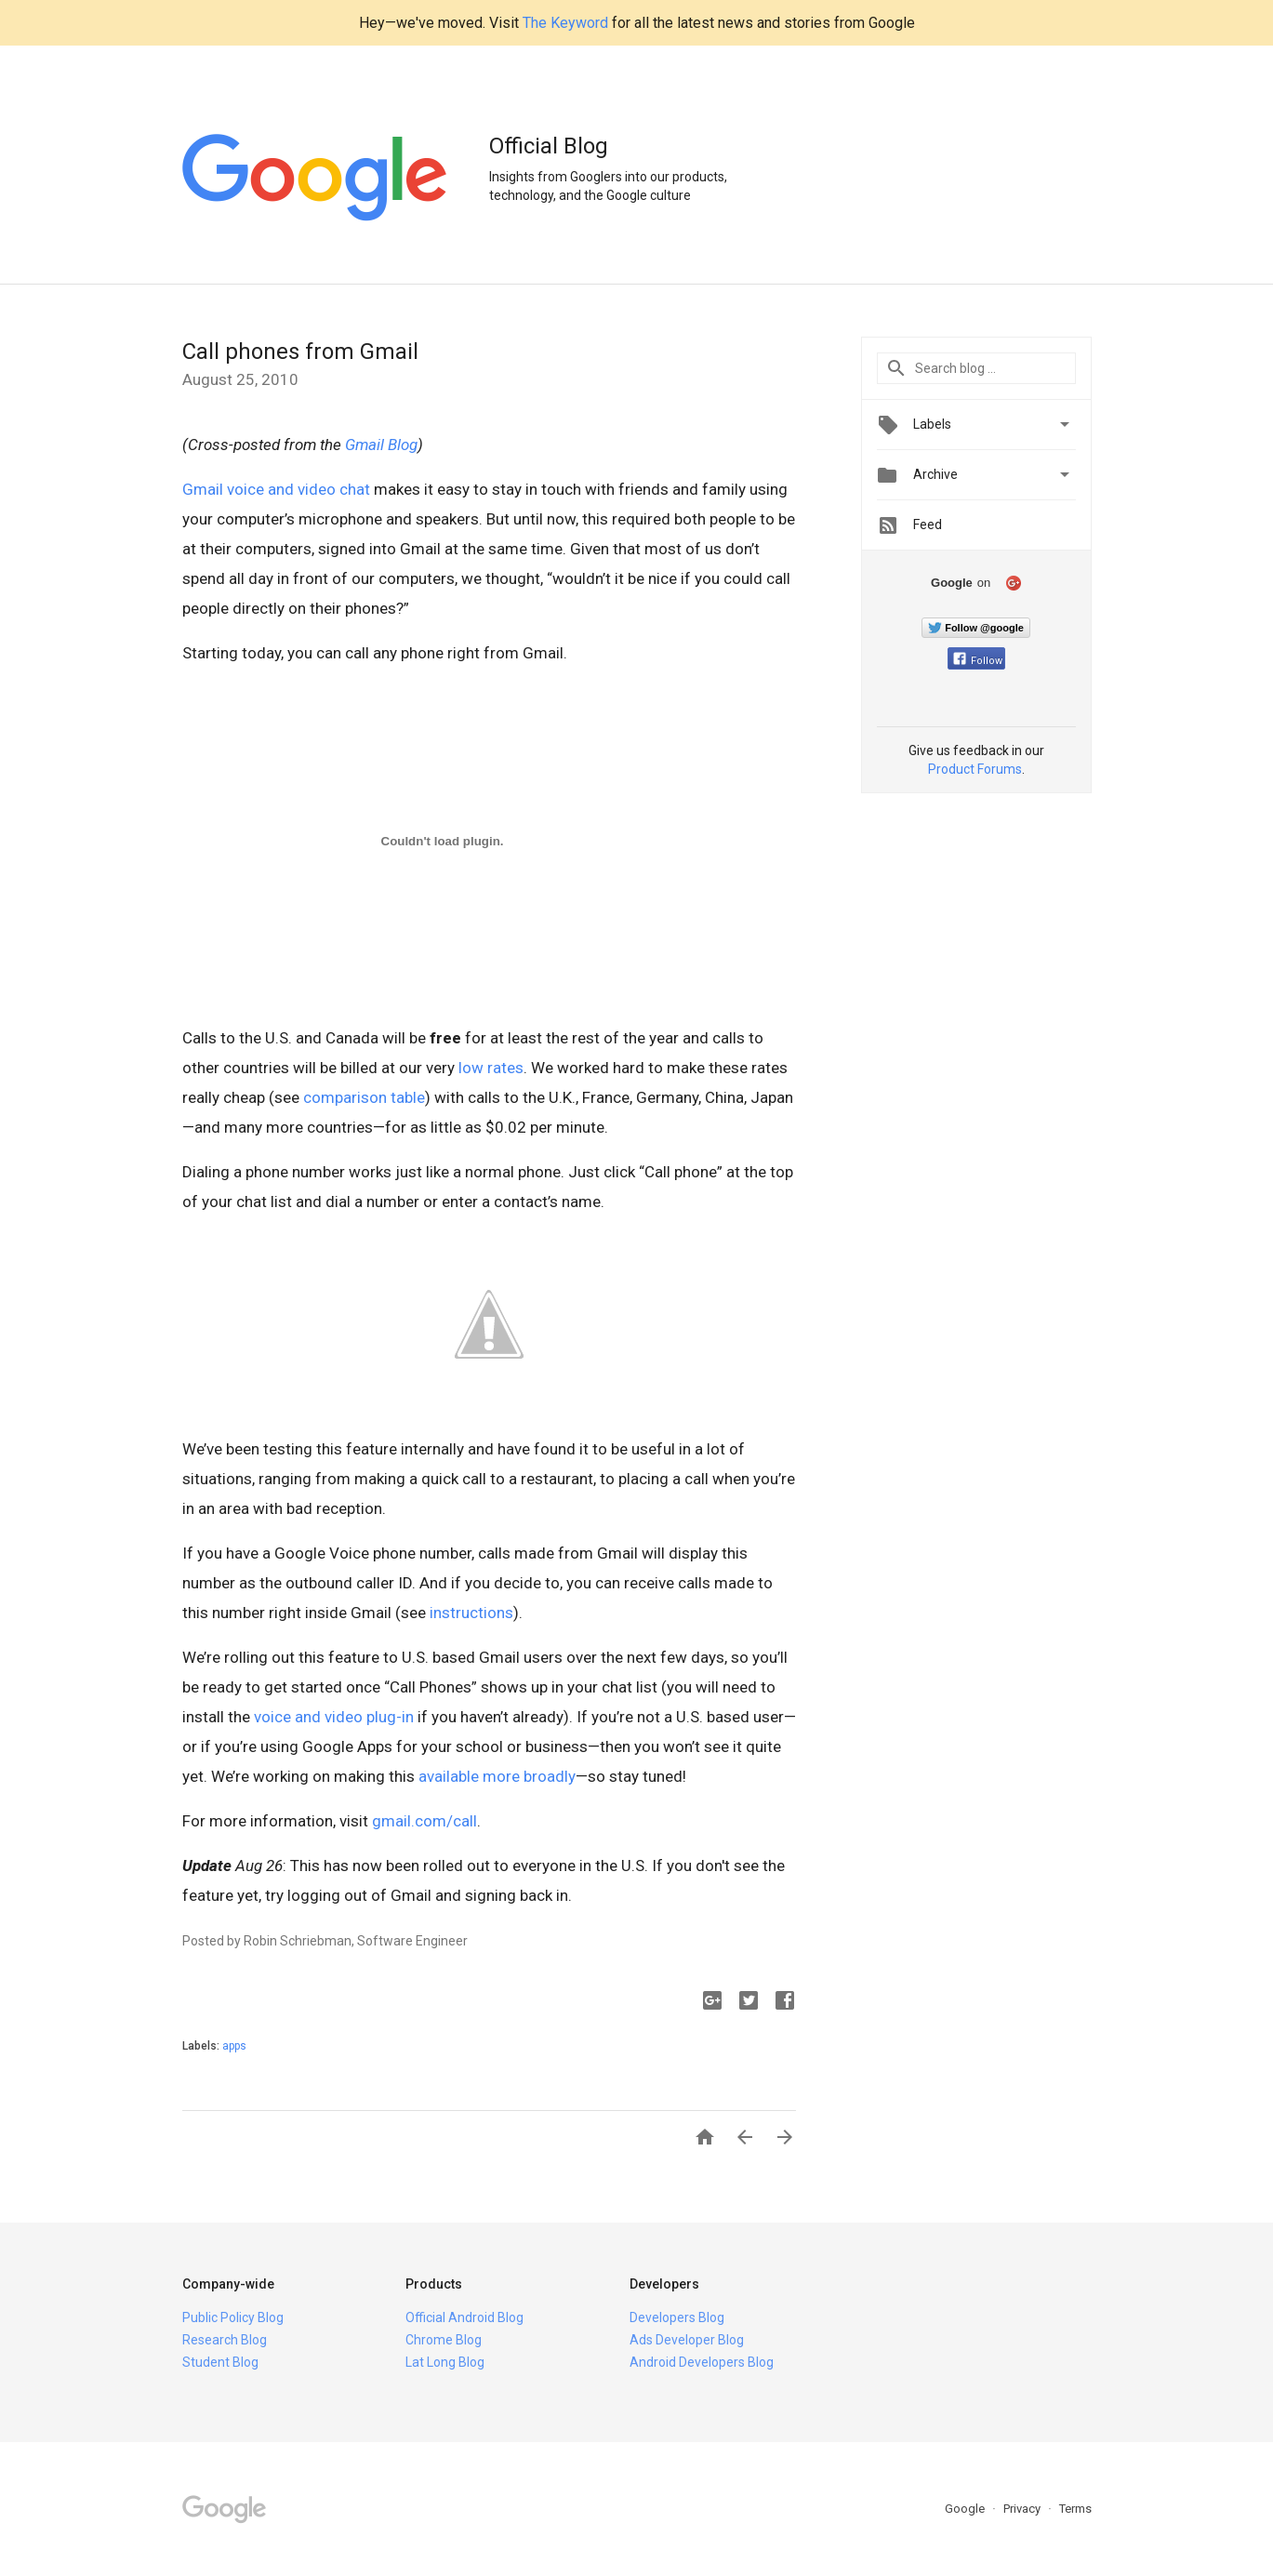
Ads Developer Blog (687, 2339)
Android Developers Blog (702, 2362)
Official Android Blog (464, 2317)
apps (234, 2045)
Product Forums (975, 769)
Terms (1075, 2509)
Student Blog (220, 2362)
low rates (491, 1067)
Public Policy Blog (233, 2317)
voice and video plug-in (334, 1716)
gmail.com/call (424, 1821)
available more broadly (497, 1776)
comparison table (364, 1097)
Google (966, 2509)
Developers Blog (677, 2317)
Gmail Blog (379, 444)
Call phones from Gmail (300, 352)
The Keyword (565, 23)
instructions (471, 1612)
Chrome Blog (443, 2339)
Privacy (1023, 2509)
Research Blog (224, 2339)
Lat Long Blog (444, 2362)
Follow (977, 661)
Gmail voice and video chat (276, 489)
